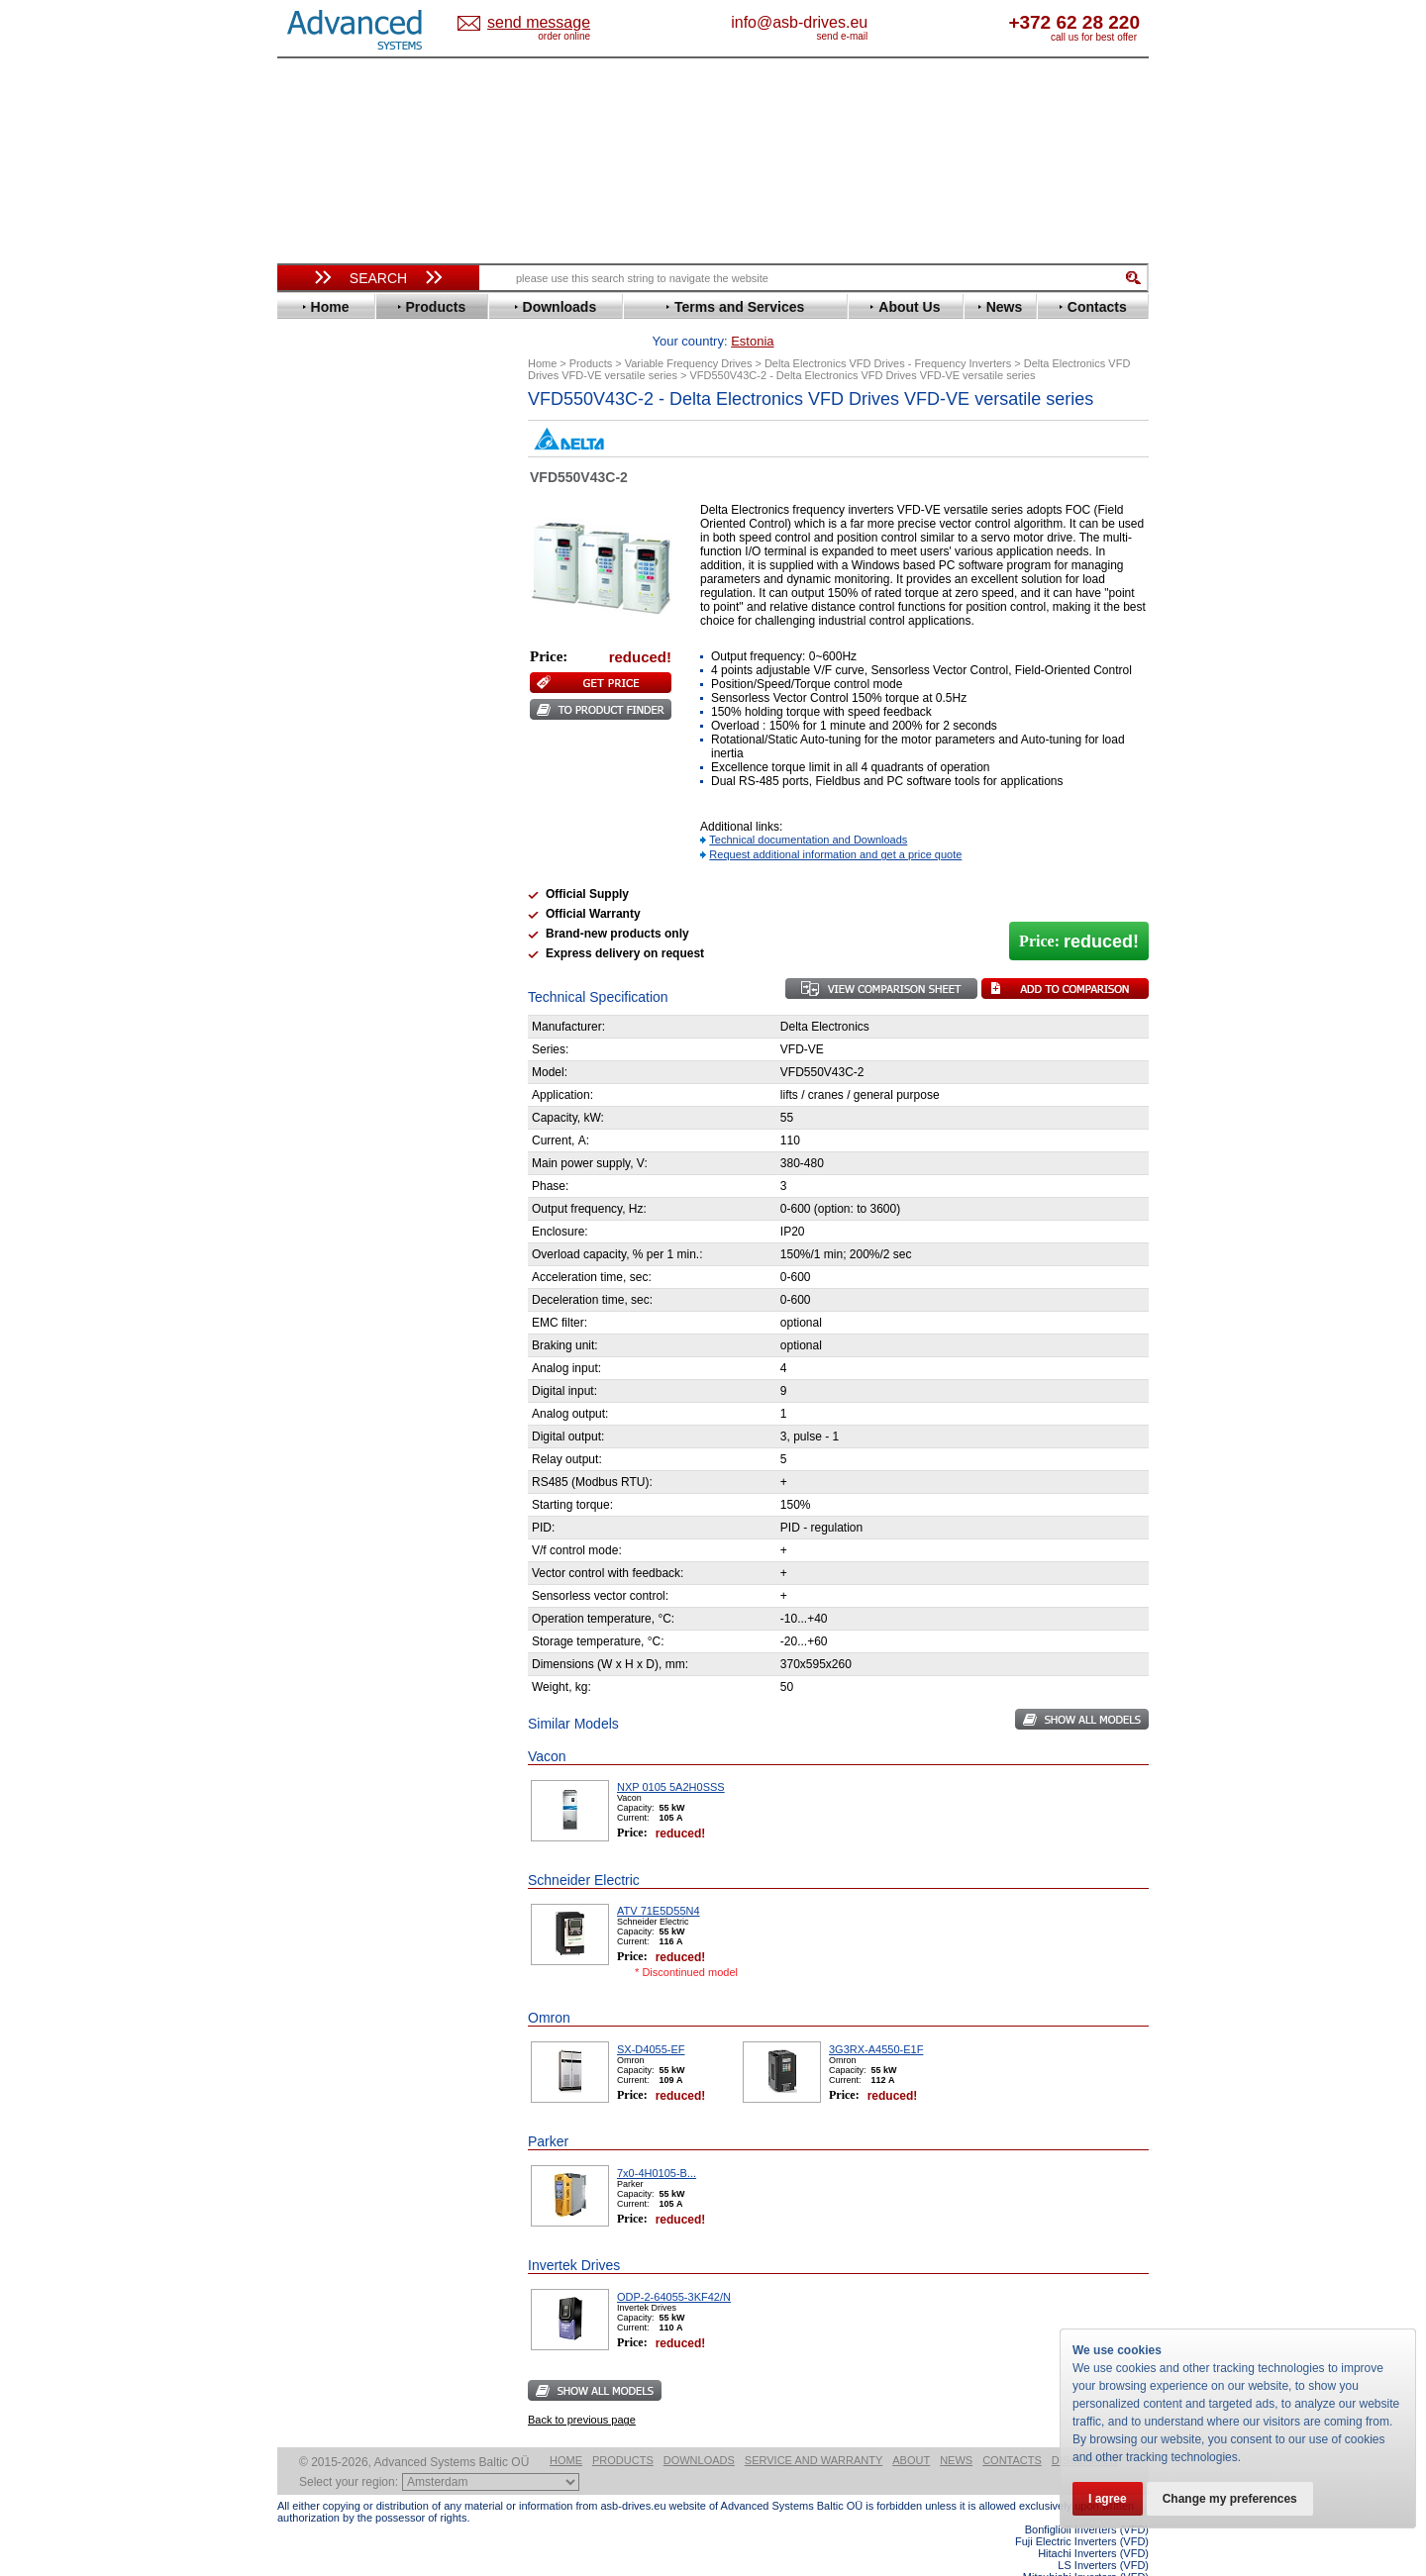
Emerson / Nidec (345, 548)
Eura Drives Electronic (364, 577)
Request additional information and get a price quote (835, 824)
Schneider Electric (351, 830)
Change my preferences (1230, 2499)
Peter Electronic (344, 1032)
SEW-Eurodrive (341, 845)
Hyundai (320, 651)
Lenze (313, 711)
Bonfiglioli (326, 473)
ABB (309, 429)
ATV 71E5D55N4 (658, 1880)
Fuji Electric (331, 607)
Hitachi (316, 637)
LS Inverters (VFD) (1103, 2534)
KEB (308, 696)
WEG (310, 904)
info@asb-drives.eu (881, 22)
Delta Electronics (347, 518)
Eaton (313, 533)
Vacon (314, 889)
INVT (310, 681)
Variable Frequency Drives (367, 414)
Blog (301, 1254)
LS (303, 726)
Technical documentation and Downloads (808, 809)
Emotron (321, 562)
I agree (1107, 2499)
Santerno (323, 815)
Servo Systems (332, 1085)
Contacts (1012, 2429)
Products (623, 2429)
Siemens (321, 859)
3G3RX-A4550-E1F (876, 2019)
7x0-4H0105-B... (656, 2142)
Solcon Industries (349, 1061)
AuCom (318, 987)
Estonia (555, 23)
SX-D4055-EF (650, 2019)
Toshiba (319, 874)
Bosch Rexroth (340, 488)
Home (566, 2429)
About (911, 2429)
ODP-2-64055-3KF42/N (674, 2266)
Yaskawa (322, 934)
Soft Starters (324, 957)
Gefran (316, 622)
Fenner (316, 592)
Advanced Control (350, 444)
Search (378, 278)
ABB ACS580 (1116, 2558)
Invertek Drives (341, 666)
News (956, 2429)
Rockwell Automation (360, 800)
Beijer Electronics (349, 458)
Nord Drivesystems (354, 755)
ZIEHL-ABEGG (339, 919)
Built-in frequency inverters (353, 1451)
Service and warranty (813, 2429)
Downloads (699, 2429)
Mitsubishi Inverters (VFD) (1086, 2546)
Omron (316, 770)
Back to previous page (582, 2389)
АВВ (309, 972)
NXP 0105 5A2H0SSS (671, 1756)
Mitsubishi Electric (352, 741)
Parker (315, 785)
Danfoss (320, 503)
